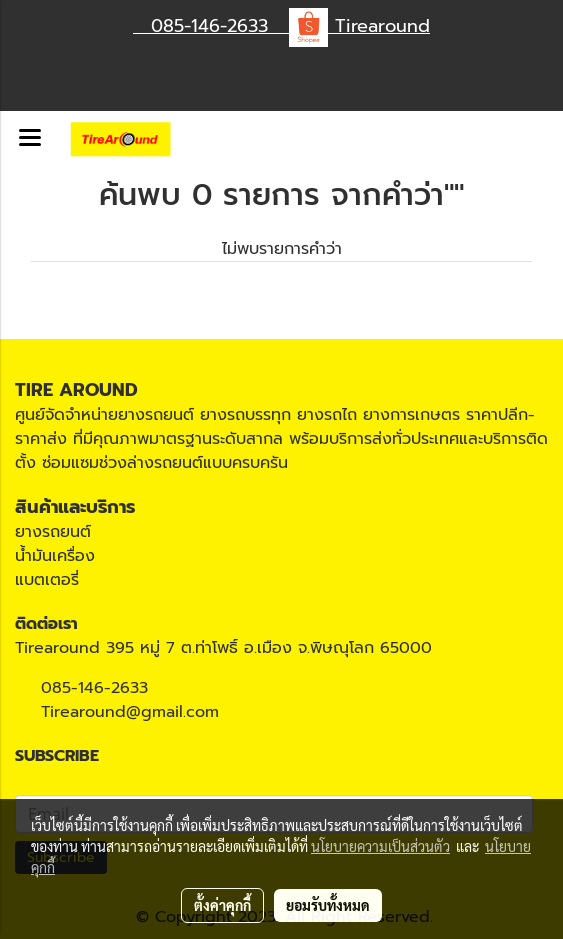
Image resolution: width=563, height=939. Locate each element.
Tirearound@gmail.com (130, 712)
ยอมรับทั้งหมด (328, 905)
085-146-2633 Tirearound (281, 26)
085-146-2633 (94, 688)
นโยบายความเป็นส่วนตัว (380, 846)
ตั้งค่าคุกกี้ (222, 905)
